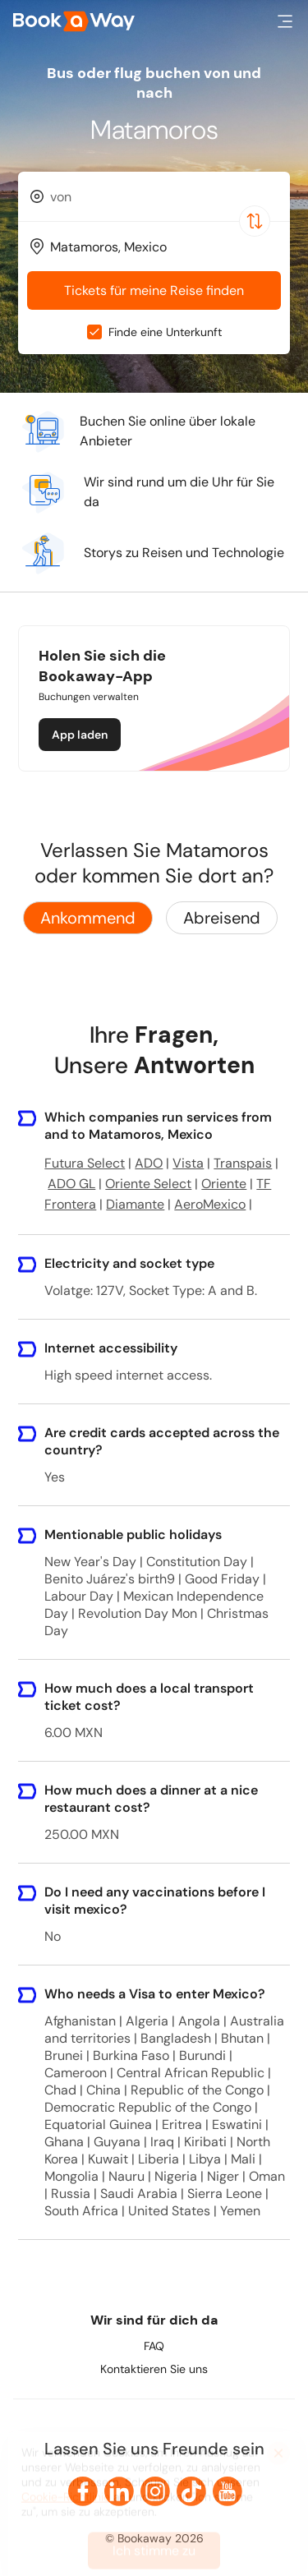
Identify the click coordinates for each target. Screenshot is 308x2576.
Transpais (243, 1163)
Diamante (135, 1204)
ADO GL (71, 1183)
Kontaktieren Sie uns (154, 2369)
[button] (285, 21)
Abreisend (221, 918)
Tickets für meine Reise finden (154, 290)
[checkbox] (94, 332)
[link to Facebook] (83, 2491)
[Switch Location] (254, 221)
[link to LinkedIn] (119, 2491)
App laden (80, 734)
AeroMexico (210, 1204)
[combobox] (154, 196)
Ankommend (88, 918)
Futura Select (84, 1163)
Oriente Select (148, 1183)
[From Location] (161, 196)
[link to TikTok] (191, 2491)
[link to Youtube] (227, 2491)
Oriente (223, 1183)
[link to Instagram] (155, 2491)
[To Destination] (161, 247)
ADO (149, 1163)
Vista (188, 1163)
